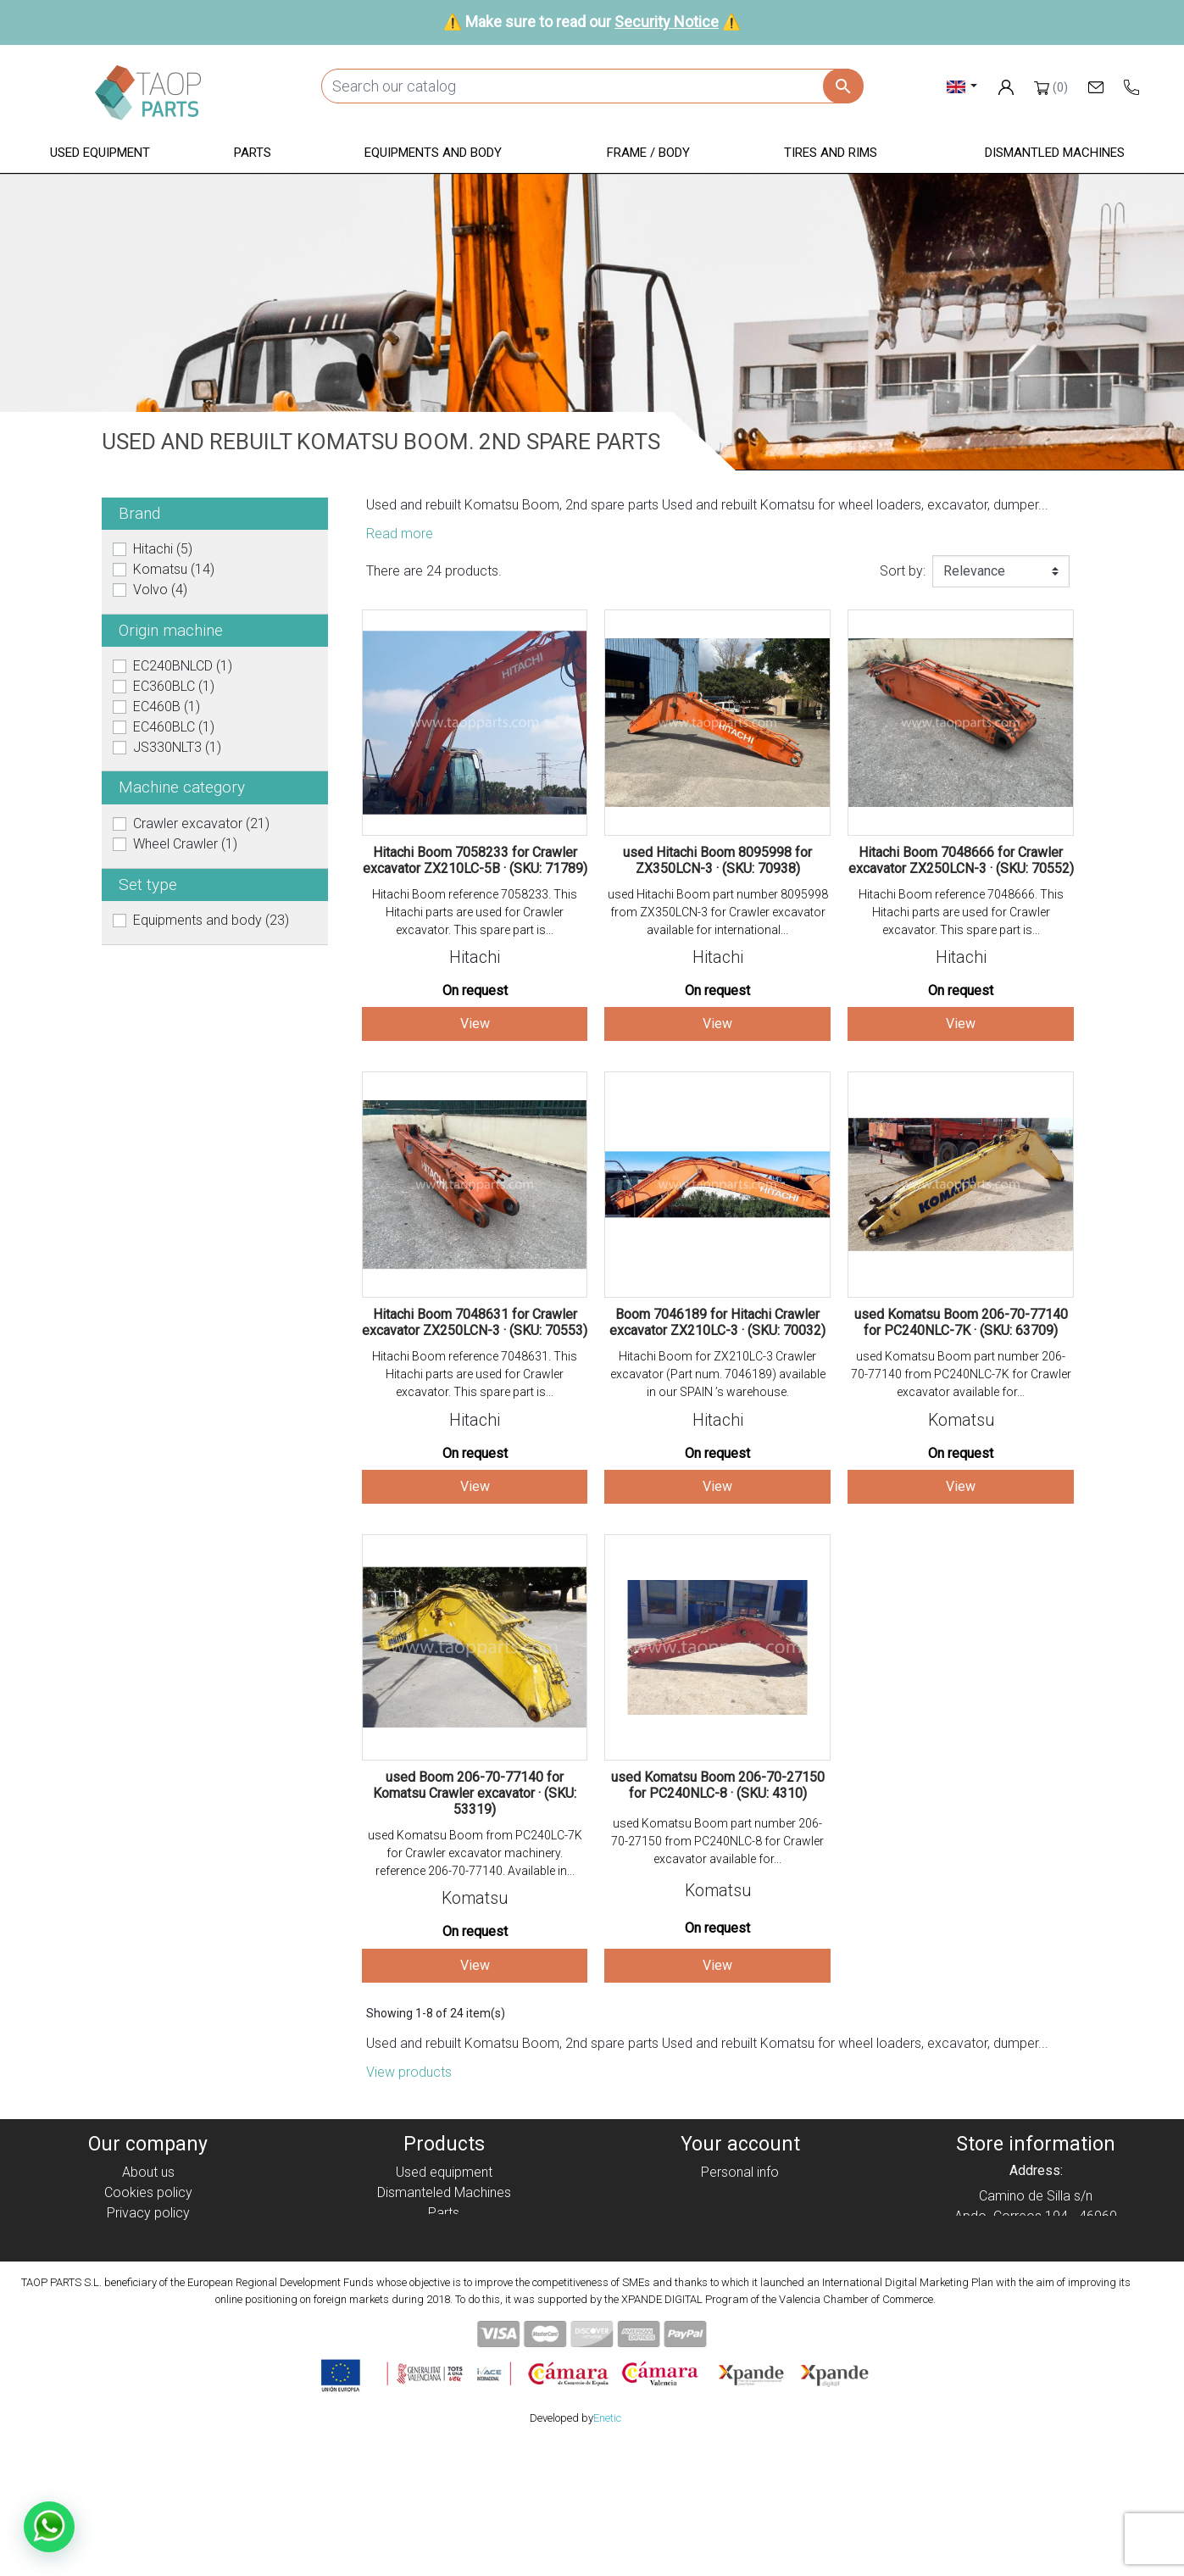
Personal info (740, 2172)
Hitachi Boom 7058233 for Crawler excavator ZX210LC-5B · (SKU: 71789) (475, 860)
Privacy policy (148, 2213)
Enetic (607, 2550)
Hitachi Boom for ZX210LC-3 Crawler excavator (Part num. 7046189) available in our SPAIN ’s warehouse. (717, 1374)
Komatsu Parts (443, 2294)
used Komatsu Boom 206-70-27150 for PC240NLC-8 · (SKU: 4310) (718, 1785)
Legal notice (148, 2233)
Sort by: (903, 571)
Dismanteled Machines (444, 2192)
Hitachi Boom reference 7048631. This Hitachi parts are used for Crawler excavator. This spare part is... (474, 1374)
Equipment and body (444, 2233)
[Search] (592, 86)
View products (409, 2072)
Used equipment (444, 2172)
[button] (100, 154)
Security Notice (666, 22)
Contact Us (148, 2294)
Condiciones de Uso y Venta (148, 2253)
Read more (399, 534)
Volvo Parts (444, 2314)
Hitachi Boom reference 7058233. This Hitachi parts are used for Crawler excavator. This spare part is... (474, 912)
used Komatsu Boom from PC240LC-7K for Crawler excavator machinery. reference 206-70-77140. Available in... (475, 1853)
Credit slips (740, 2213)
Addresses (740, 2233)
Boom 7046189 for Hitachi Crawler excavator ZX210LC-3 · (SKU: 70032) (717, 1322)
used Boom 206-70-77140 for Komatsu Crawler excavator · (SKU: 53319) (474, 1793)
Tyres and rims (444, 2274)
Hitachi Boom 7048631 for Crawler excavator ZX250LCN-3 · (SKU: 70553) (474, 1322)
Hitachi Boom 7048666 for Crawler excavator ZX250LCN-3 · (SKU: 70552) (961, 860)
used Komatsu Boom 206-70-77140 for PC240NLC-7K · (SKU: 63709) (961, 1322)
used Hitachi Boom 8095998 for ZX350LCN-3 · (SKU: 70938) (717, 860)
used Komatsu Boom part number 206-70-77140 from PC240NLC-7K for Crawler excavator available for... (961, 1374)
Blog (148, 2314)
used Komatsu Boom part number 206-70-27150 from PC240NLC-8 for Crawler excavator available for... (717, 1841)
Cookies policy (148, 2192)
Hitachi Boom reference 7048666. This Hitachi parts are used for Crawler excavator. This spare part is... (961, 912)
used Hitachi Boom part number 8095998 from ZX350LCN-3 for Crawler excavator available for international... (718, 912)
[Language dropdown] (962, 86)
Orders (740, 2192)
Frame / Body (444, 2253)
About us (148, 2172)
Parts (443, 2213)
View (475, 1023)
